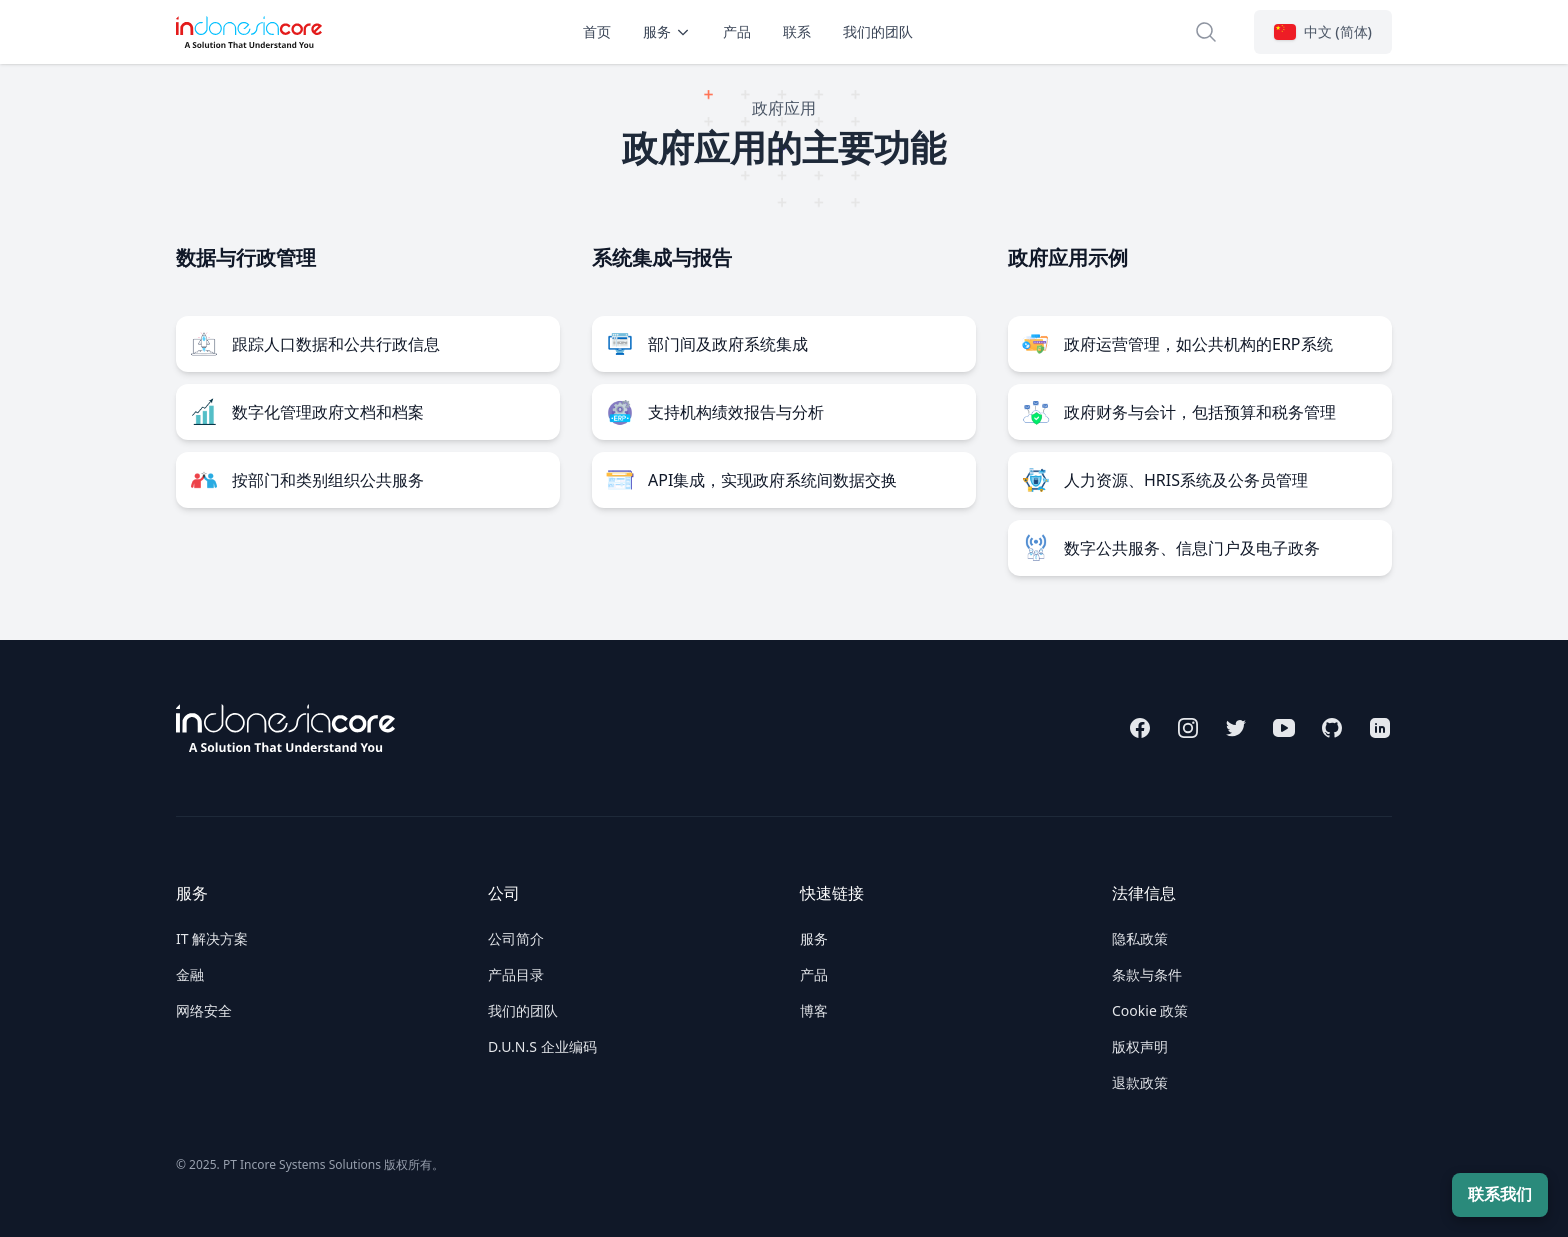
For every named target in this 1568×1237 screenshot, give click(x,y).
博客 (814, 1010)
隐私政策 (1140, 938)
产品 (737, 31)
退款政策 (1140, 1082)
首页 (597, 31)
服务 (667, 31)
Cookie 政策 (1150, 1010)
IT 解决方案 (212, 938)
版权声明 (1140, 1046)
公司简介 (516, 938)
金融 (190, 974)
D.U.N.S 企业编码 (542, 1046)
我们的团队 (878, 31)
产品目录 (516, 974)
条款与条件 (1147, 974)
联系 (797, 31)
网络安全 (204, 1010)
